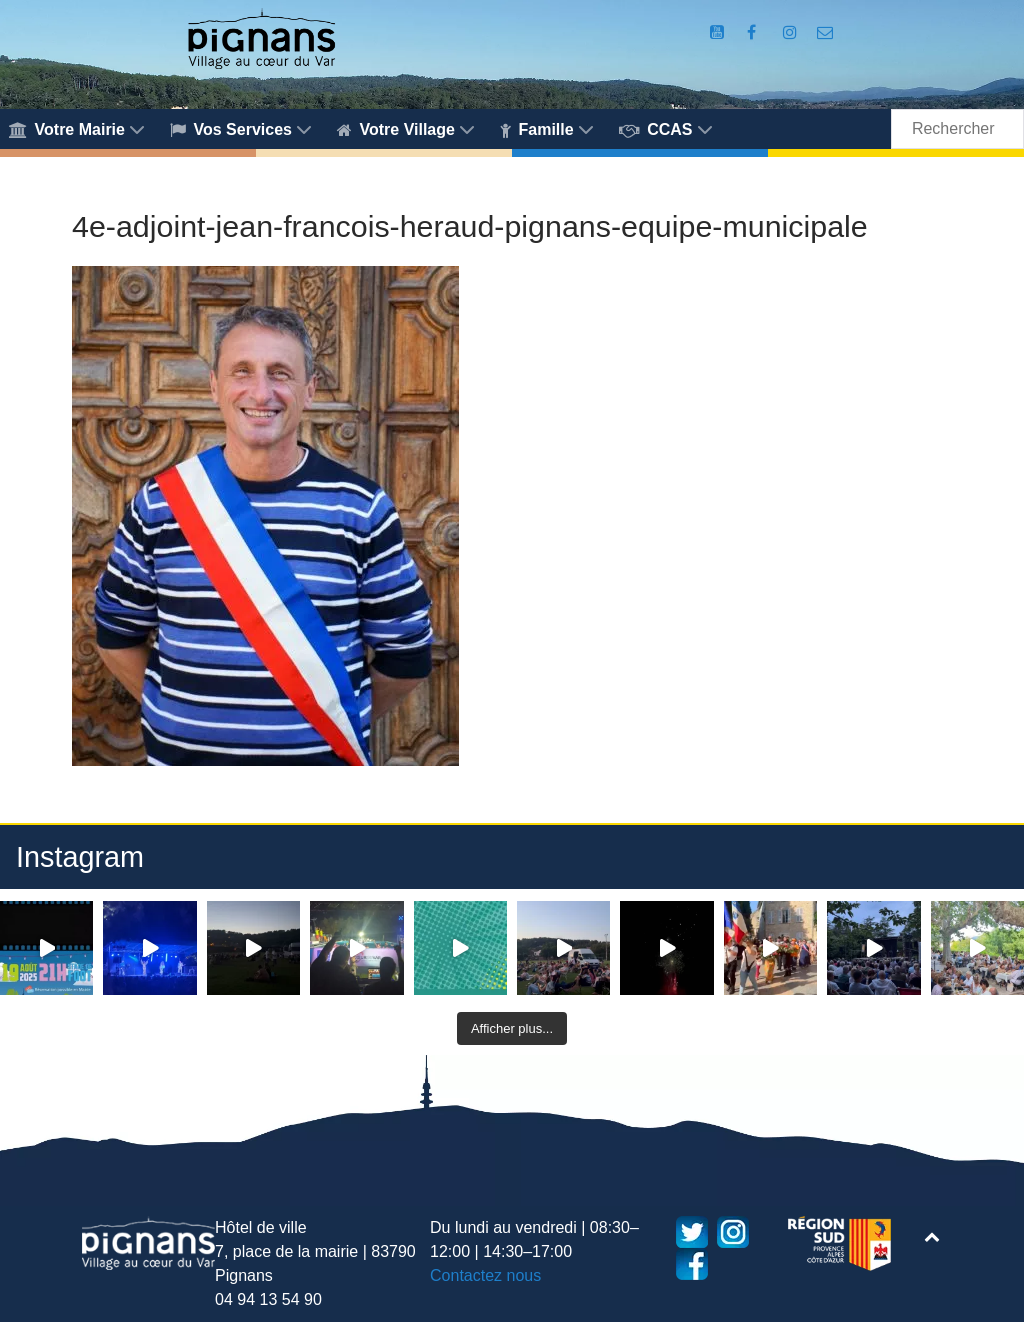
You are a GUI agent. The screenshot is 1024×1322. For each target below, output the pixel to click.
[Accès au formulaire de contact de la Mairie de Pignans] (825, 32)
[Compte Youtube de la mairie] (719, 32)
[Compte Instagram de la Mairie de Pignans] (792, 32)
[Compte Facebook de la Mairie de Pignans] (754, 32)
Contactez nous (485, 1275)
